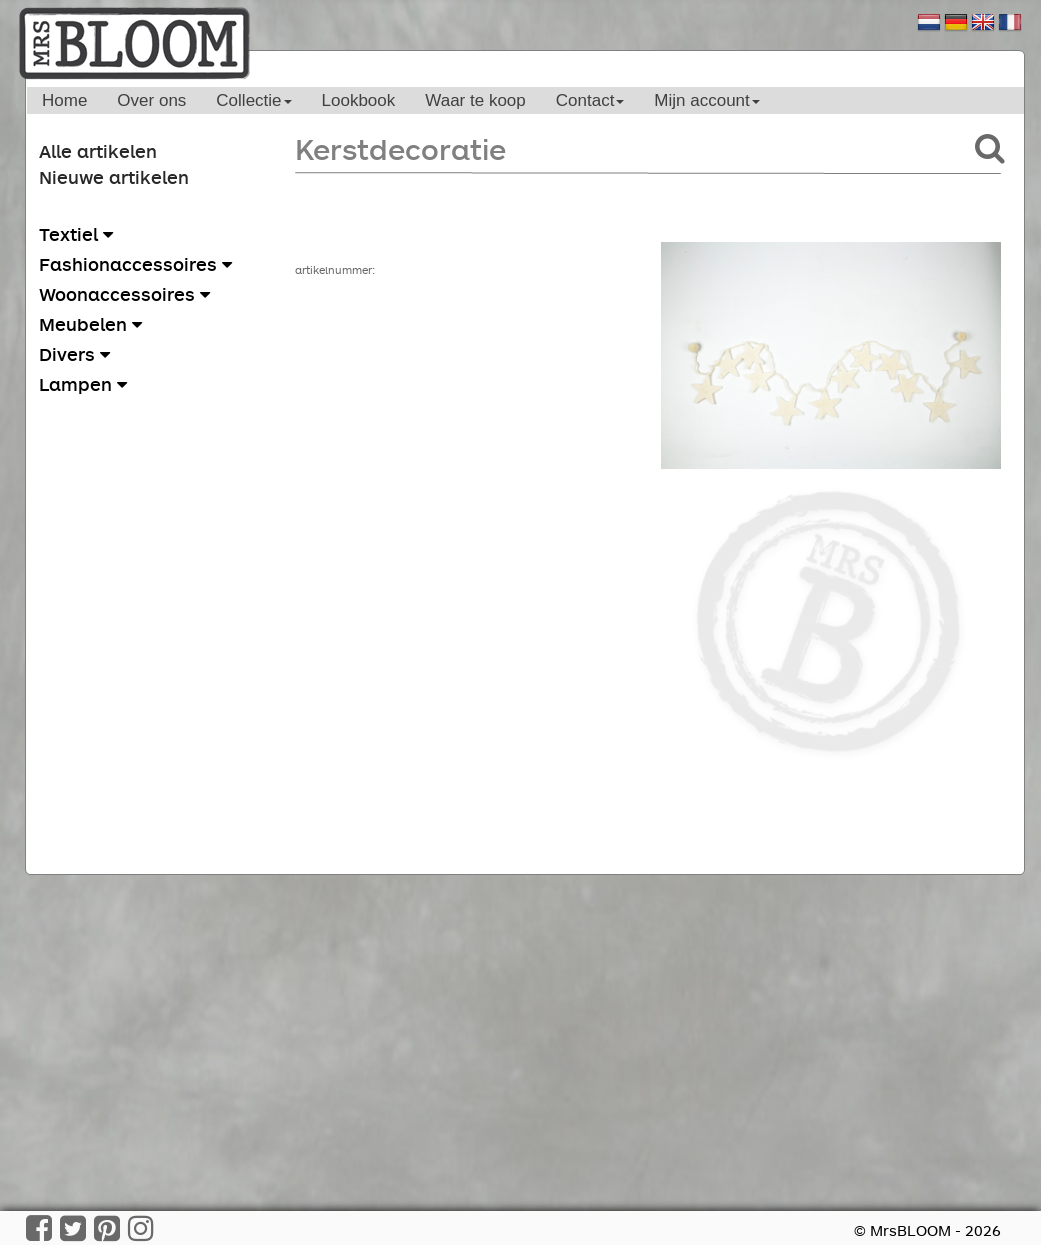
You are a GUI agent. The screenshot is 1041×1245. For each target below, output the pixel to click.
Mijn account (706, 100)
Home (64, 100)
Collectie (253, 100)
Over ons (151, 100)
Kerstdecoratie (400, 148)
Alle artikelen (98, 151)
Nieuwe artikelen (114, 177)
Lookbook (359, 100)
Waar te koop (475, 100)
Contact (590, 100)
